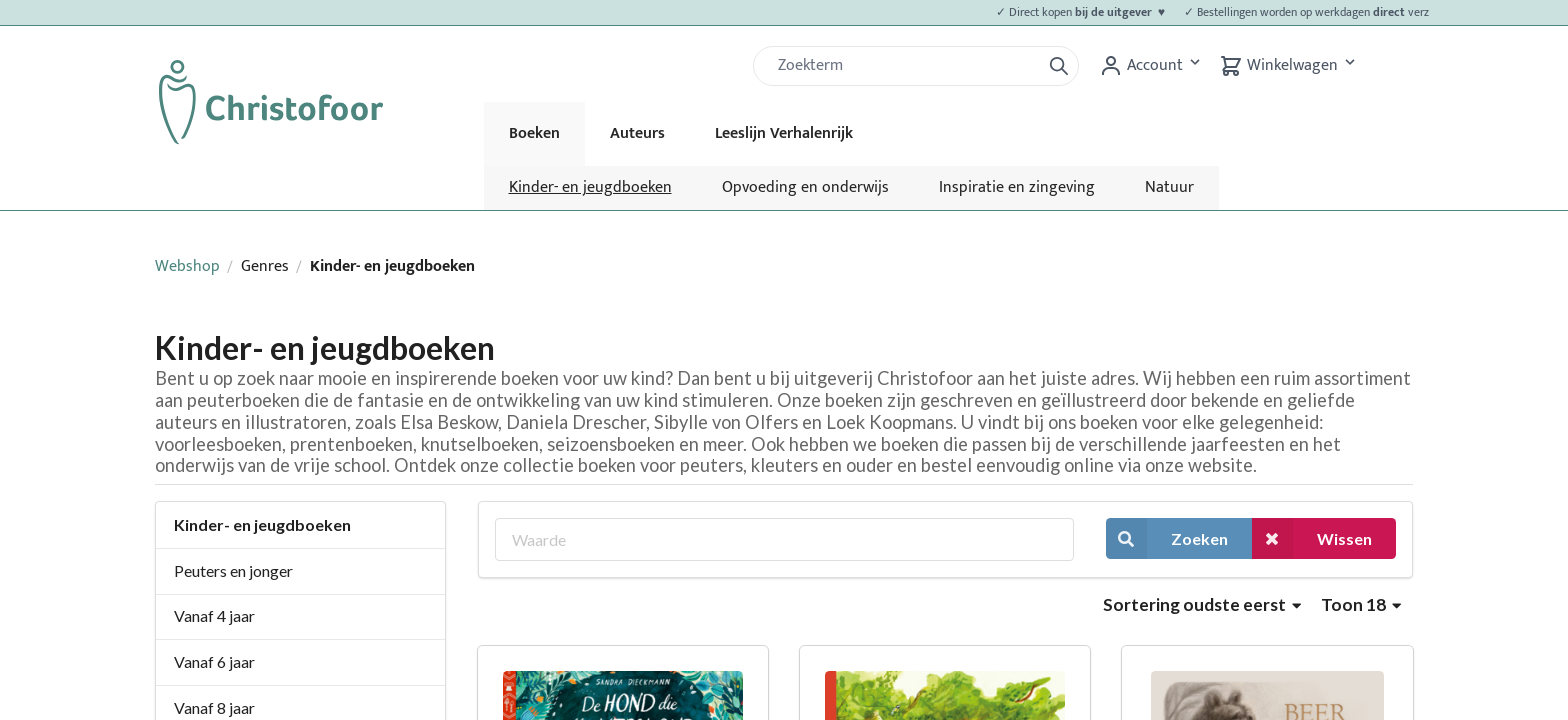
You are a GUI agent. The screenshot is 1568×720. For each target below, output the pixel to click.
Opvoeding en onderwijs (805, 187)
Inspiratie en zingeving (1017, 187)
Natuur (1169, 187)
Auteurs (637, 133)
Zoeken (1167, 538)
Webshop (187, 266)
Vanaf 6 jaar (214, 661)
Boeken (534, 133)
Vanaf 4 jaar (214, 615)
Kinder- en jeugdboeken (590, 187)
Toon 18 (1361, 604)
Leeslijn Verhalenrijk (784, 133)
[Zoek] (905, 66)
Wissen (1312, 538)
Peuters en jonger (233, 570)
